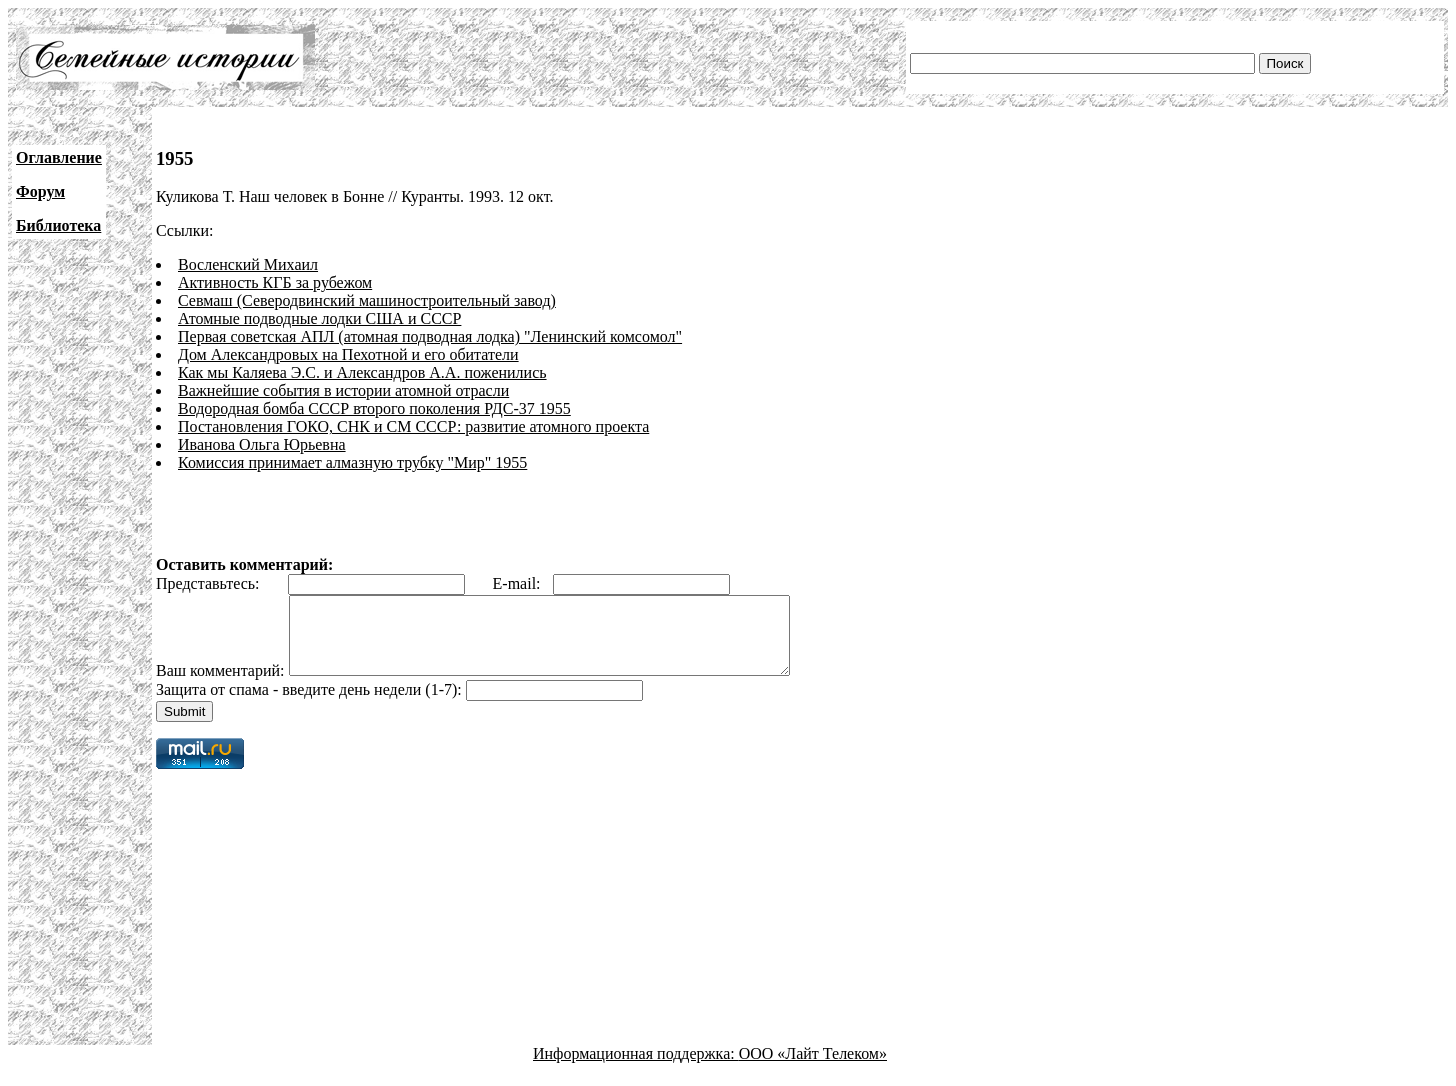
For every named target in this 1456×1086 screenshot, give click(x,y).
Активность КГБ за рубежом (275, 282)
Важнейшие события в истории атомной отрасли (343, 390)
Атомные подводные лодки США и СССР (319, 318)
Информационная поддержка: (636, 1068)
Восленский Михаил (248, 264)
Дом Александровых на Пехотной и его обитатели (348, 354)
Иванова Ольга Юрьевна (262, 444)
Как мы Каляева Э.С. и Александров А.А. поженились (362, 372)
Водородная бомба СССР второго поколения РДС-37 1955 (374, 408)
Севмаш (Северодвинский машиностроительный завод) (367, 300)
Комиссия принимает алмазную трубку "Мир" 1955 (352, 462)
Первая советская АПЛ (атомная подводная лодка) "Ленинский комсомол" (430, 336)
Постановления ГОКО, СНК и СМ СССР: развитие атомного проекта (413, 426)
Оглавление (59, 157)
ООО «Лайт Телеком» (813, 1068)
